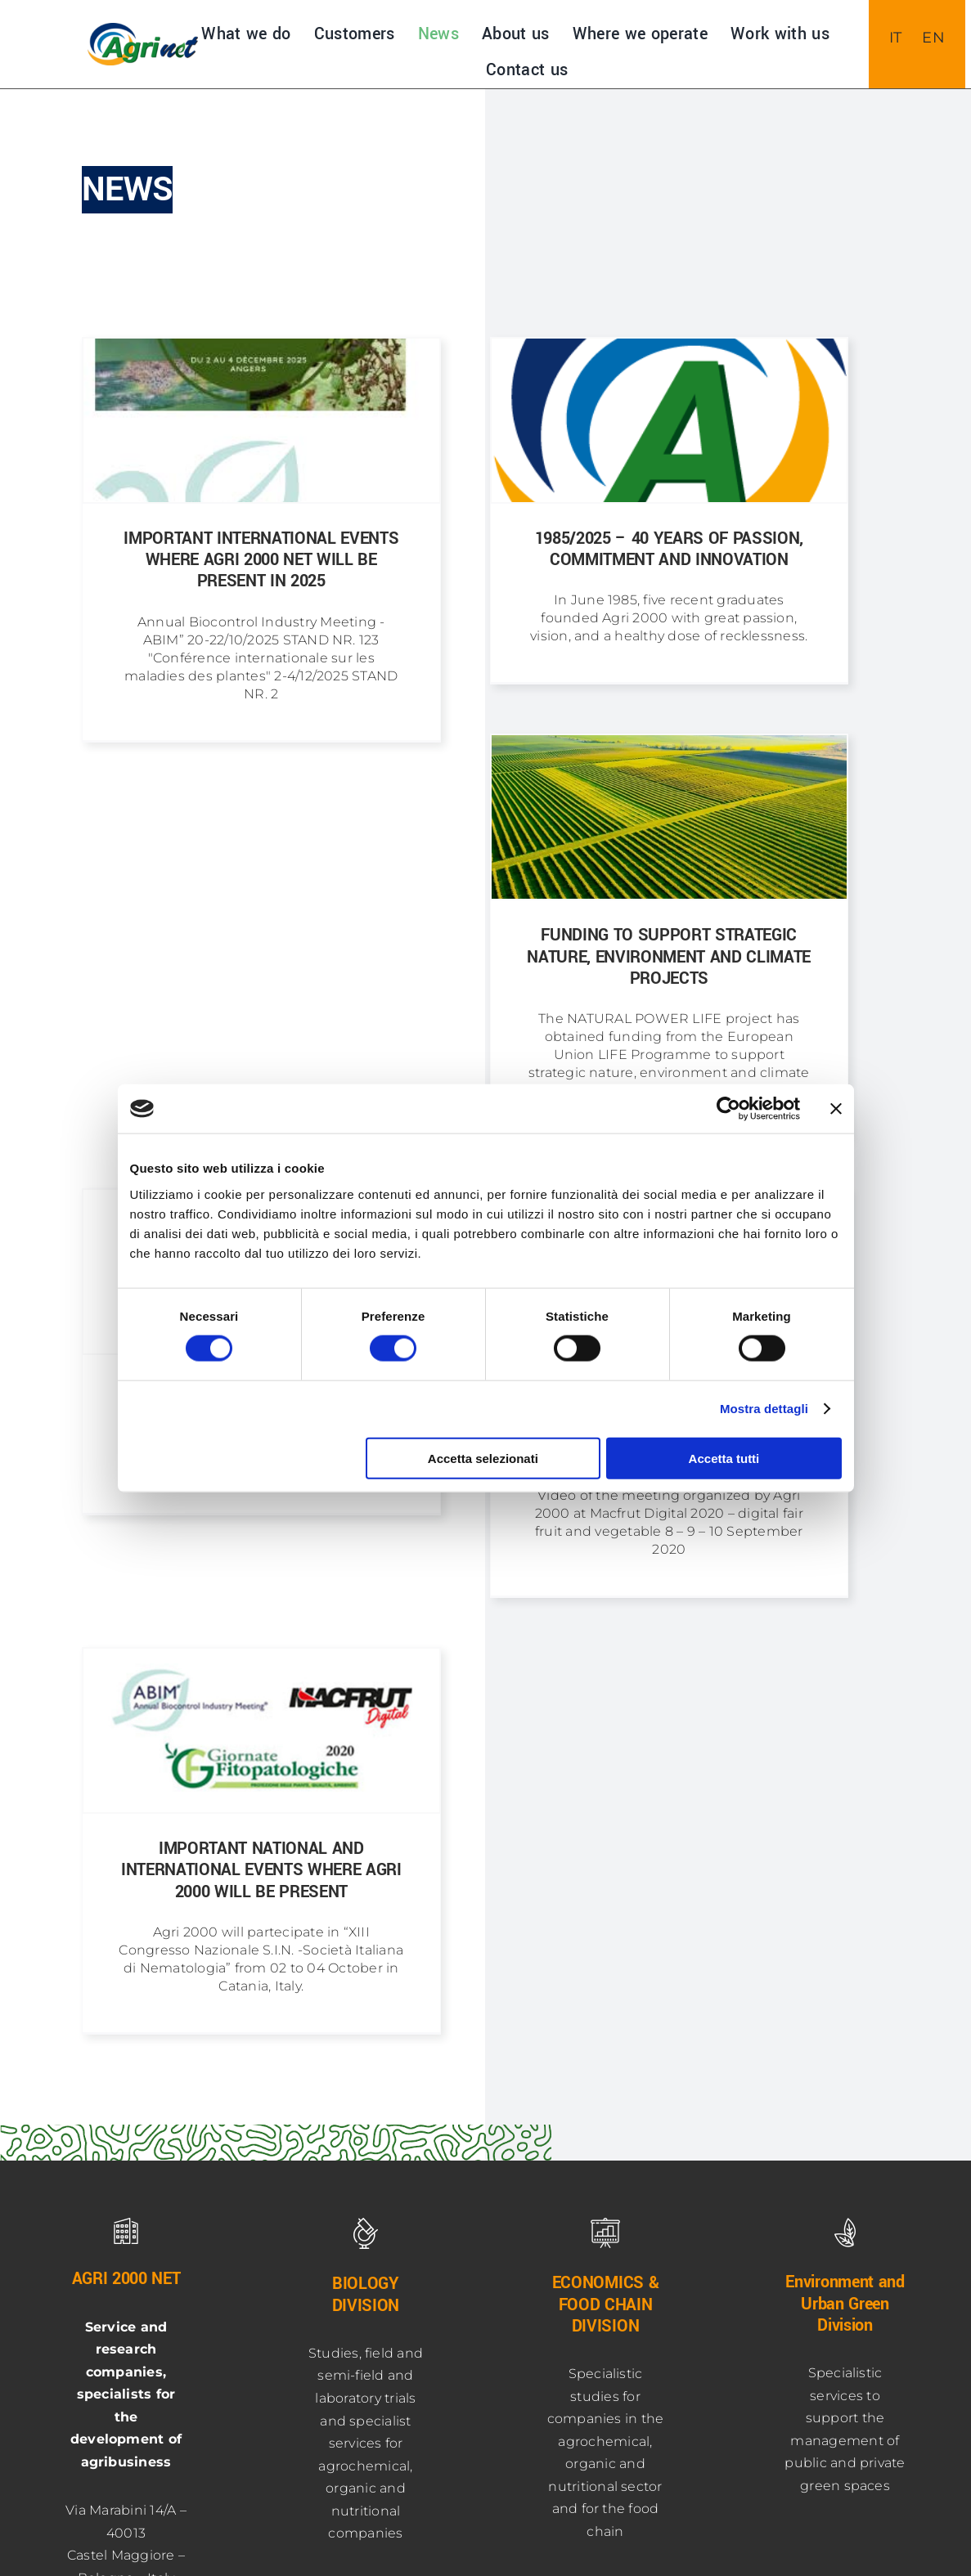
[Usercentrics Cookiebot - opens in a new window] (728, 1109)
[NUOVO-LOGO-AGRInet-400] (142, 29)
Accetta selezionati (483, 1458)
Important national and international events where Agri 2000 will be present (261, 1870)
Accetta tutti (724, 1458)
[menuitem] (895, 37)
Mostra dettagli (764, 1409)
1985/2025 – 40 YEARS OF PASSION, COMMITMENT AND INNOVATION (669, 549)
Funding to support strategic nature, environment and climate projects (669, 956)
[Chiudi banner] (836, 1109)
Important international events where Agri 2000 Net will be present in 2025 (261, 560)
